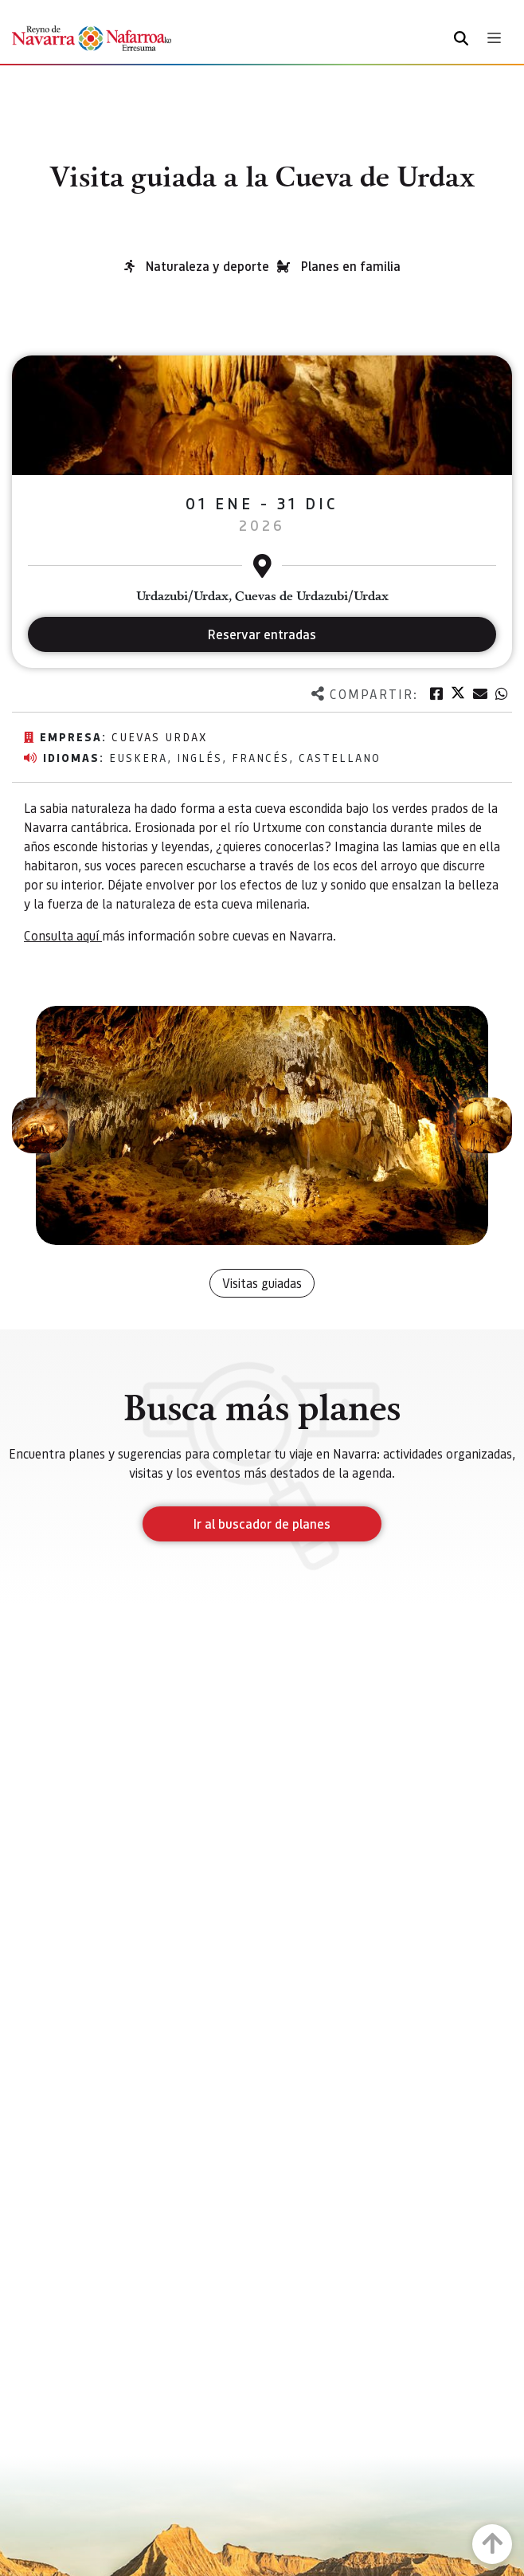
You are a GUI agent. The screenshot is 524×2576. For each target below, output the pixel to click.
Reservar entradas (262, 634)
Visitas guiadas (262, 1282)
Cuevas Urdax (159, 736)
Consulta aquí (63, 935)
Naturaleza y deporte (207, 265)
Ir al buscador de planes (262, 1523)
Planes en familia (351, 265)
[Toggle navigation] (494, 37)
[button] (40, 1125)
